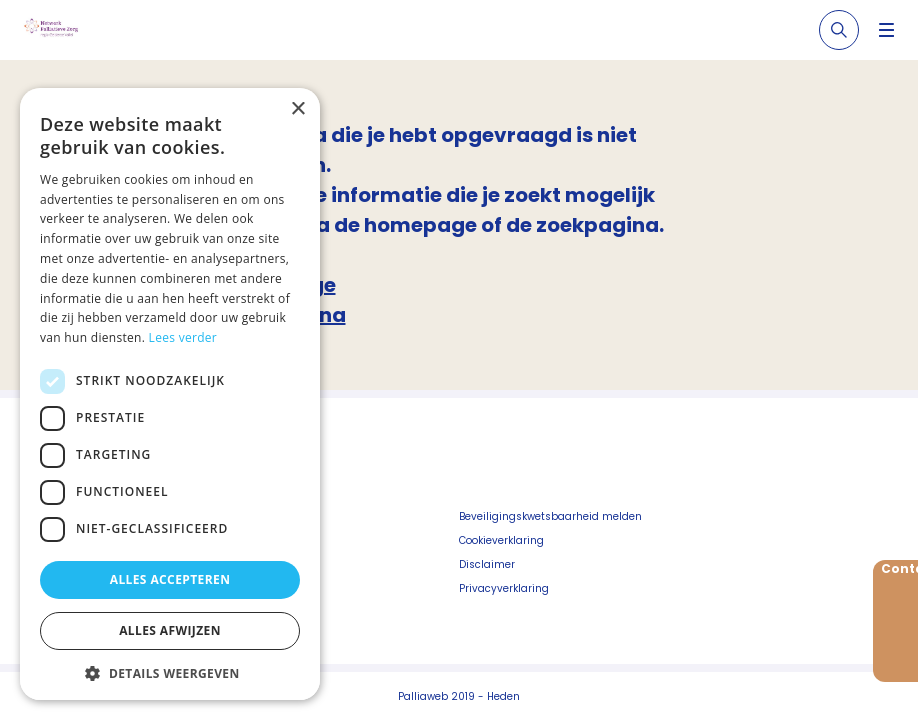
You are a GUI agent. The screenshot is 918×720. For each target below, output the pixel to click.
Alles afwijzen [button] (170, 630)
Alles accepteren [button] (170, 579)
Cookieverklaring (501, 540)
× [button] (297, 109)
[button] (170, 673)
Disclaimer (487, 564)
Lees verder (183, 337)
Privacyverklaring (504, 588)
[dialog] (170, 394)
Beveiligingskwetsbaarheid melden (550, 516)
